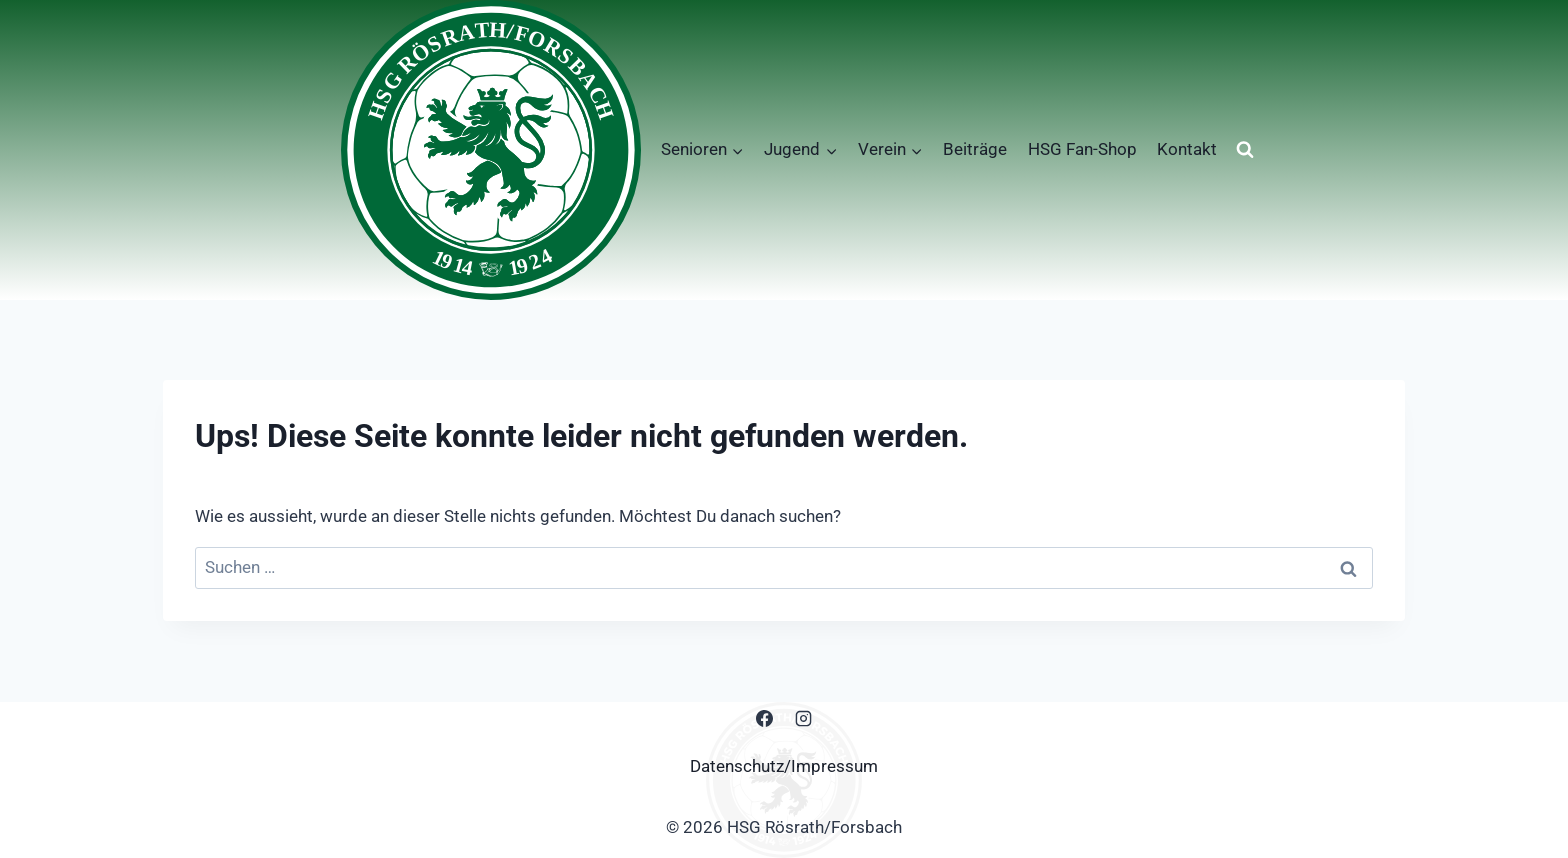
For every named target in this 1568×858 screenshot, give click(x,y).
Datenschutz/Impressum (784, 766)
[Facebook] (764, 719)
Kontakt (1187, 149)
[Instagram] (804, 719)
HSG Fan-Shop (1082, 149)
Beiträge (975, 149)
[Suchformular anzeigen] (1245, 150)
